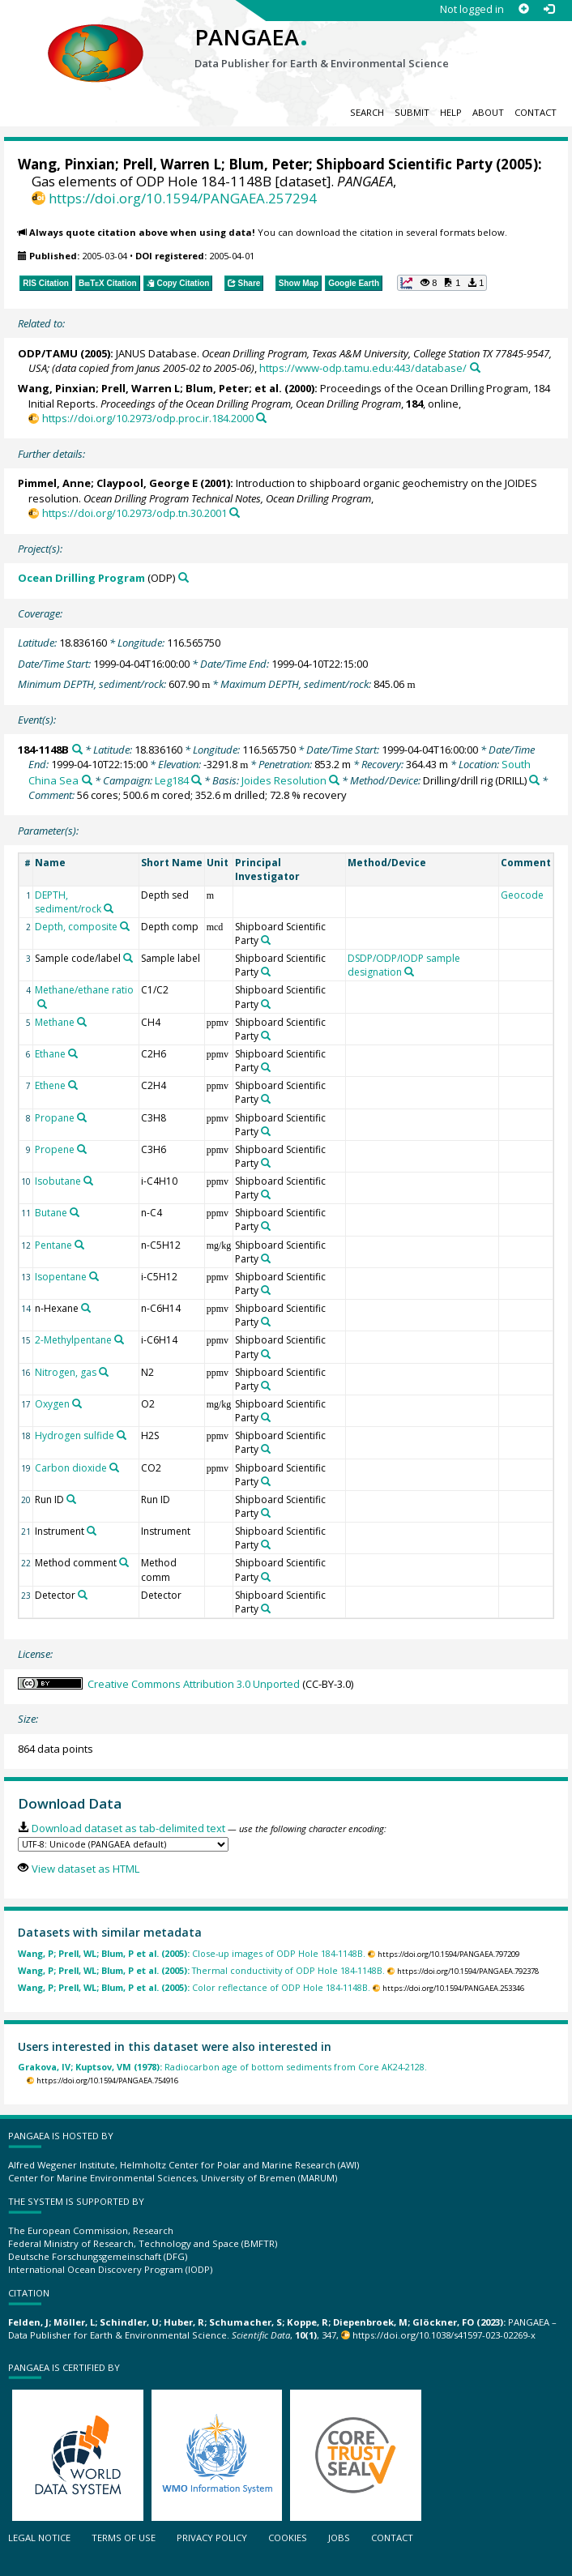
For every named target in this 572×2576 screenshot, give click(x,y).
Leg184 (172, 780)
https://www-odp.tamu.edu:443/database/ (363, 368)
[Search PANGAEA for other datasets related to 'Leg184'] (196, 780)
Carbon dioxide (71, 1468)
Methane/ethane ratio (84, 990)
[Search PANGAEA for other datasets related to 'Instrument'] (91, 1531)
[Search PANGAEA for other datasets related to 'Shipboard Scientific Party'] (266, 940)
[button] (442, 283)
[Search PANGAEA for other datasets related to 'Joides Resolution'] (334, 780)
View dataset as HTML (85, 1868)
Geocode (522, 895)
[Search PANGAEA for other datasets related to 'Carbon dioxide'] (114, 1467)
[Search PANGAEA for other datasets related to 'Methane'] (82, 1022)
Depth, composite (76, 926)
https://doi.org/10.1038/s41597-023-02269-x (444, 2335)
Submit (412, 112)
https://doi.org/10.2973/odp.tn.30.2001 (134, 513)
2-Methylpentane (73, 1340)
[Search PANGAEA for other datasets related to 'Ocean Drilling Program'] (183, 577)
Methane (55, 1022)
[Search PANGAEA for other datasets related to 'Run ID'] (71, 1499)
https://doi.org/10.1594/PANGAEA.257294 (183, 198)
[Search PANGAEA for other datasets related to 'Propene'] (82, 1149)
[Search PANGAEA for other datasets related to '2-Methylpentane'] (119, 1339)
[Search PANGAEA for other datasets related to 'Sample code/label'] (128, 958)
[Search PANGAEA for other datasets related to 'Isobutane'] (88, 1180)
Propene (55, 1149)
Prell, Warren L (171, 164)
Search (367, 112)
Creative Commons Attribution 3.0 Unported (194, 1684)
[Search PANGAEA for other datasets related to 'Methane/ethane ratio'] (42, 1004)
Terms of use (124, 2537)
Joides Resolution (284, 780)
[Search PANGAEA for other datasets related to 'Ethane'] (73, 1053)
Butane (51, 1213)
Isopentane (61, 1277)
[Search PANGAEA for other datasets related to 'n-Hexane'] (86, 1308)
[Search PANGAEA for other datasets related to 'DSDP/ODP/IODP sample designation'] (409, 971)
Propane (55, 1118)
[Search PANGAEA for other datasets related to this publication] (475, 367)
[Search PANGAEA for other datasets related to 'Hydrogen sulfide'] (121, 1435)
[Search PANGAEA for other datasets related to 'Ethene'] (73, 1085)
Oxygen (52, 1404)
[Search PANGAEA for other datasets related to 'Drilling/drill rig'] (534, 780)
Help (451, 112)
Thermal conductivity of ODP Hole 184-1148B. (201, 1970)
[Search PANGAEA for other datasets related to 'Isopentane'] (94, 1276)
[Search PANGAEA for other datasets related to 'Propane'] (82, 1117)
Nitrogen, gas (65, 1372)
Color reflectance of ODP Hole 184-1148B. (194, 1987)
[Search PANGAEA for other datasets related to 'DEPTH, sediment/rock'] (108, 908)
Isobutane (58, 1181)
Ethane (50, 1054)
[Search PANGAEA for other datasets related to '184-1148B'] (77, 749)
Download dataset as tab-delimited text (128, 1828)
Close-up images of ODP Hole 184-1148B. (191, 1953)
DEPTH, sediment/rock (68, 902)
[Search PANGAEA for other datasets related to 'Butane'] (74, 1212)
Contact (535, 112)
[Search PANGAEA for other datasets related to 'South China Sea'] (87, 780)
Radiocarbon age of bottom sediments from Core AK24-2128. (222, 2067)
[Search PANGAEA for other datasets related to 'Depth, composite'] (125, 926)
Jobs (339, 2537)
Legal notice (39, 2537)
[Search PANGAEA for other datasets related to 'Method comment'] (124, 1562)
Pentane (53, 1245)
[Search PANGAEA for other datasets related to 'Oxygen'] (77, 1403)
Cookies (287, 2537)
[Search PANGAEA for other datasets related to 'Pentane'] (79, 1245)
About (488, 112)
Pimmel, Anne (54, 483)
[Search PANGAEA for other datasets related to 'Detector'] (83, 1595)
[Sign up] (523, 9)
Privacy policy (212, 2537)
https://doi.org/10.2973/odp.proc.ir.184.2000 (148, 418)
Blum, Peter (268, 164)
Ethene (50, 1085)
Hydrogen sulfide (74, 1435)
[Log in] (548, 9)
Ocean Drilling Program (81, 577)
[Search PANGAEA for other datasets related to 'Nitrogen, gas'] (104, 1372)
